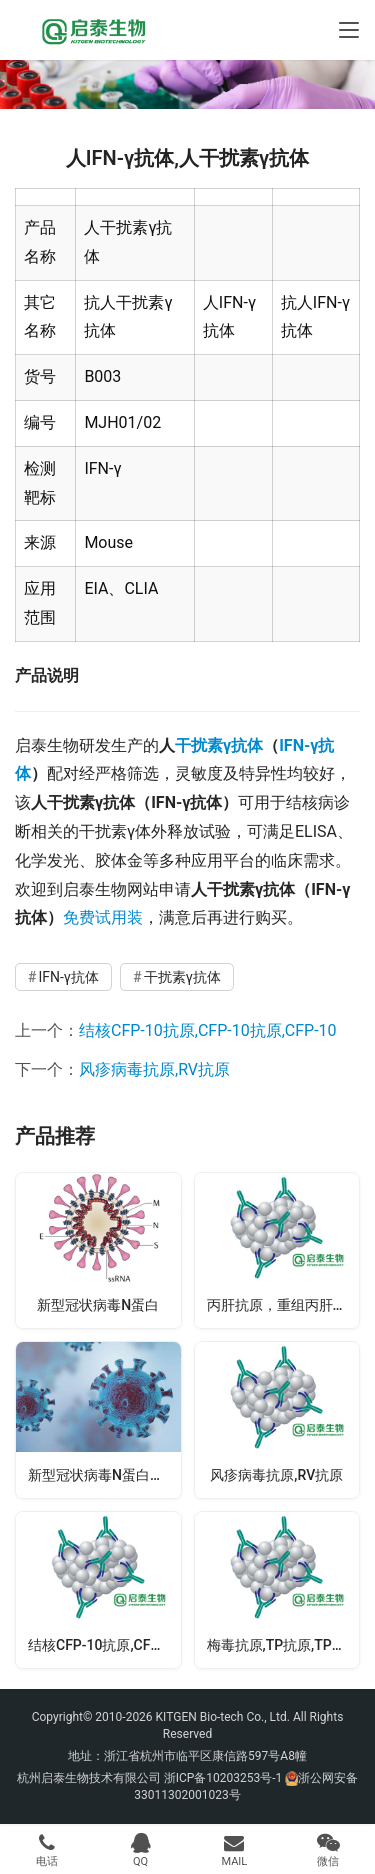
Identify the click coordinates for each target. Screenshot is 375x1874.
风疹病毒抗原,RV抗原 (154, 1069)
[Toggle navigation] (349, 30)
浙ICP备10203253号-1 (223, 1778)
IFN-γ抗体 (68, 977)
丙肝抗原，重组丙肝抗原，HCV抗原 (283, 1305)
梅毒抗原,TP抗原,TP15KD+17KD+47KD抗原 (283, 1645)
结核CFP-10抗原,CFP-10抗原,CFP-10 (208, 1030)
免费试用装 (103, 917)
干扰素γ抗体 (219, 745)
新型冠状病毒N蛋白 (98, 1305)
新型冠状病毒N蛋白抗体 (103, 1475)
